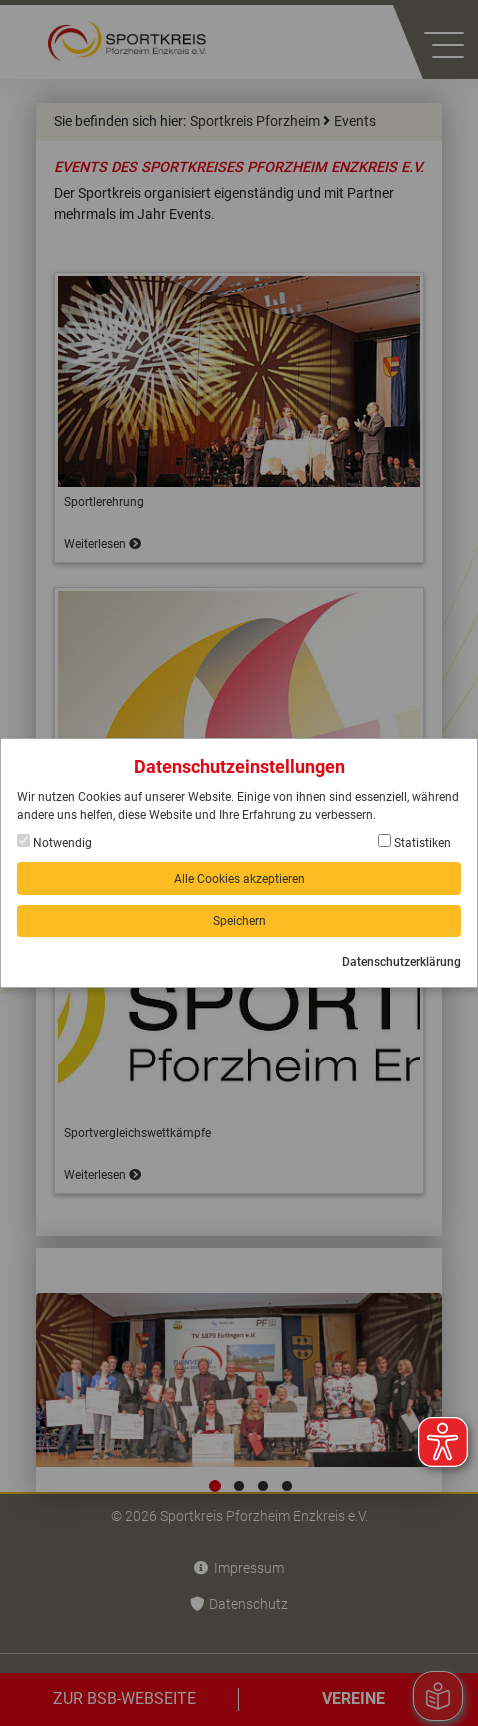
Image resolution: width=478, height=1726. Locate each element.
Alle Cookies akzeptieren (239, 879)
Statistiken (414, 842)
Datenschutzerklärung (401, 962)
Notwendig (54, 842)
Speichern (239, 921)
